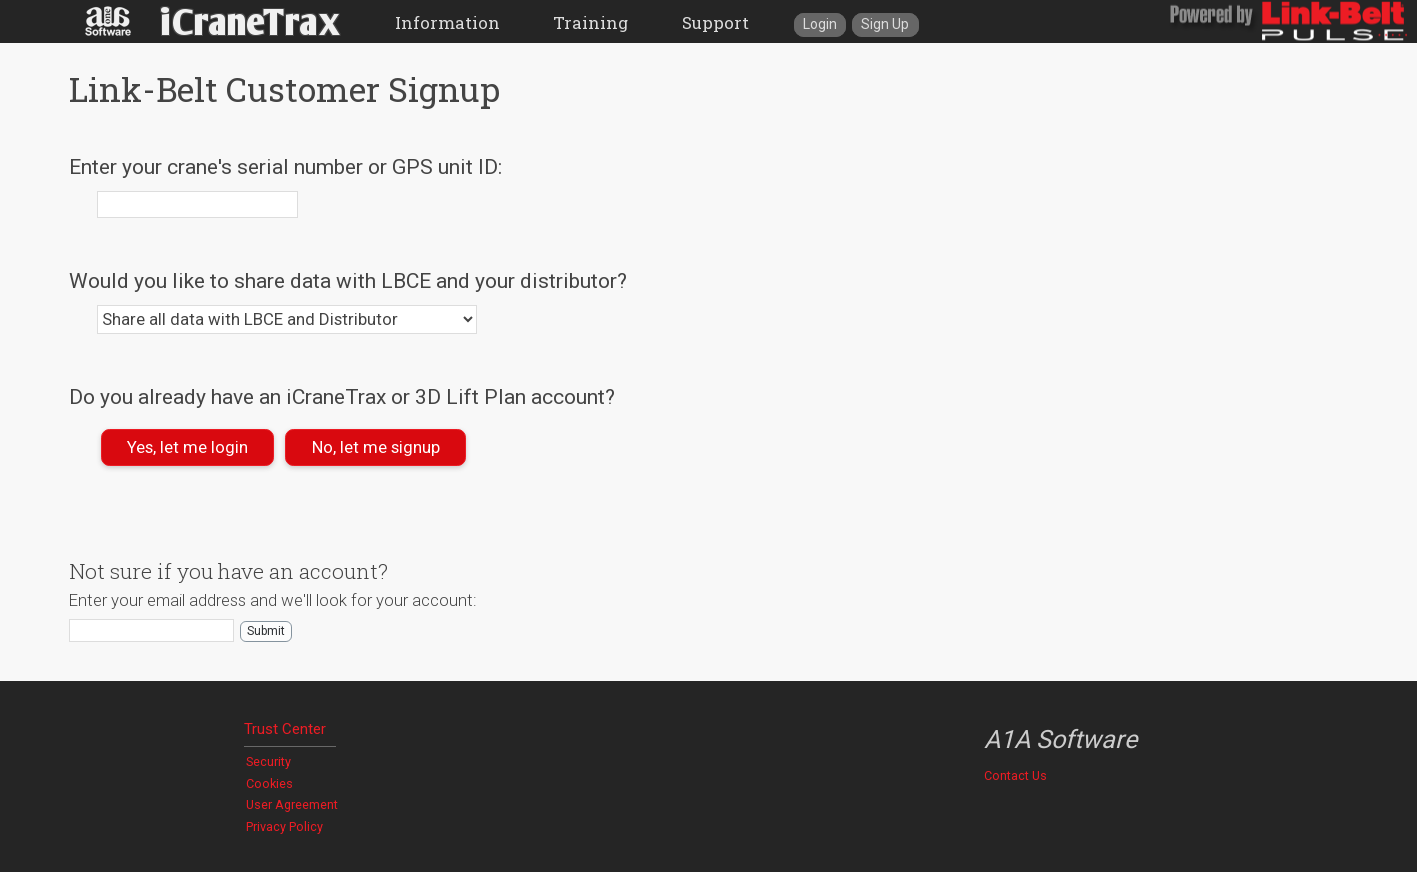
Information (447, 22)
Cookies (269, 783)
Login (820, 24)
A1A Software (1060, 739)
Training (590, 22)
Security (268, 761)
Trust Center (285, 729)
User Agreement (292, 804)
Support (715, 22)
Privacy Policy (284, 826)
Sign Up (885, 24)
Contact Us (1015, 775)
